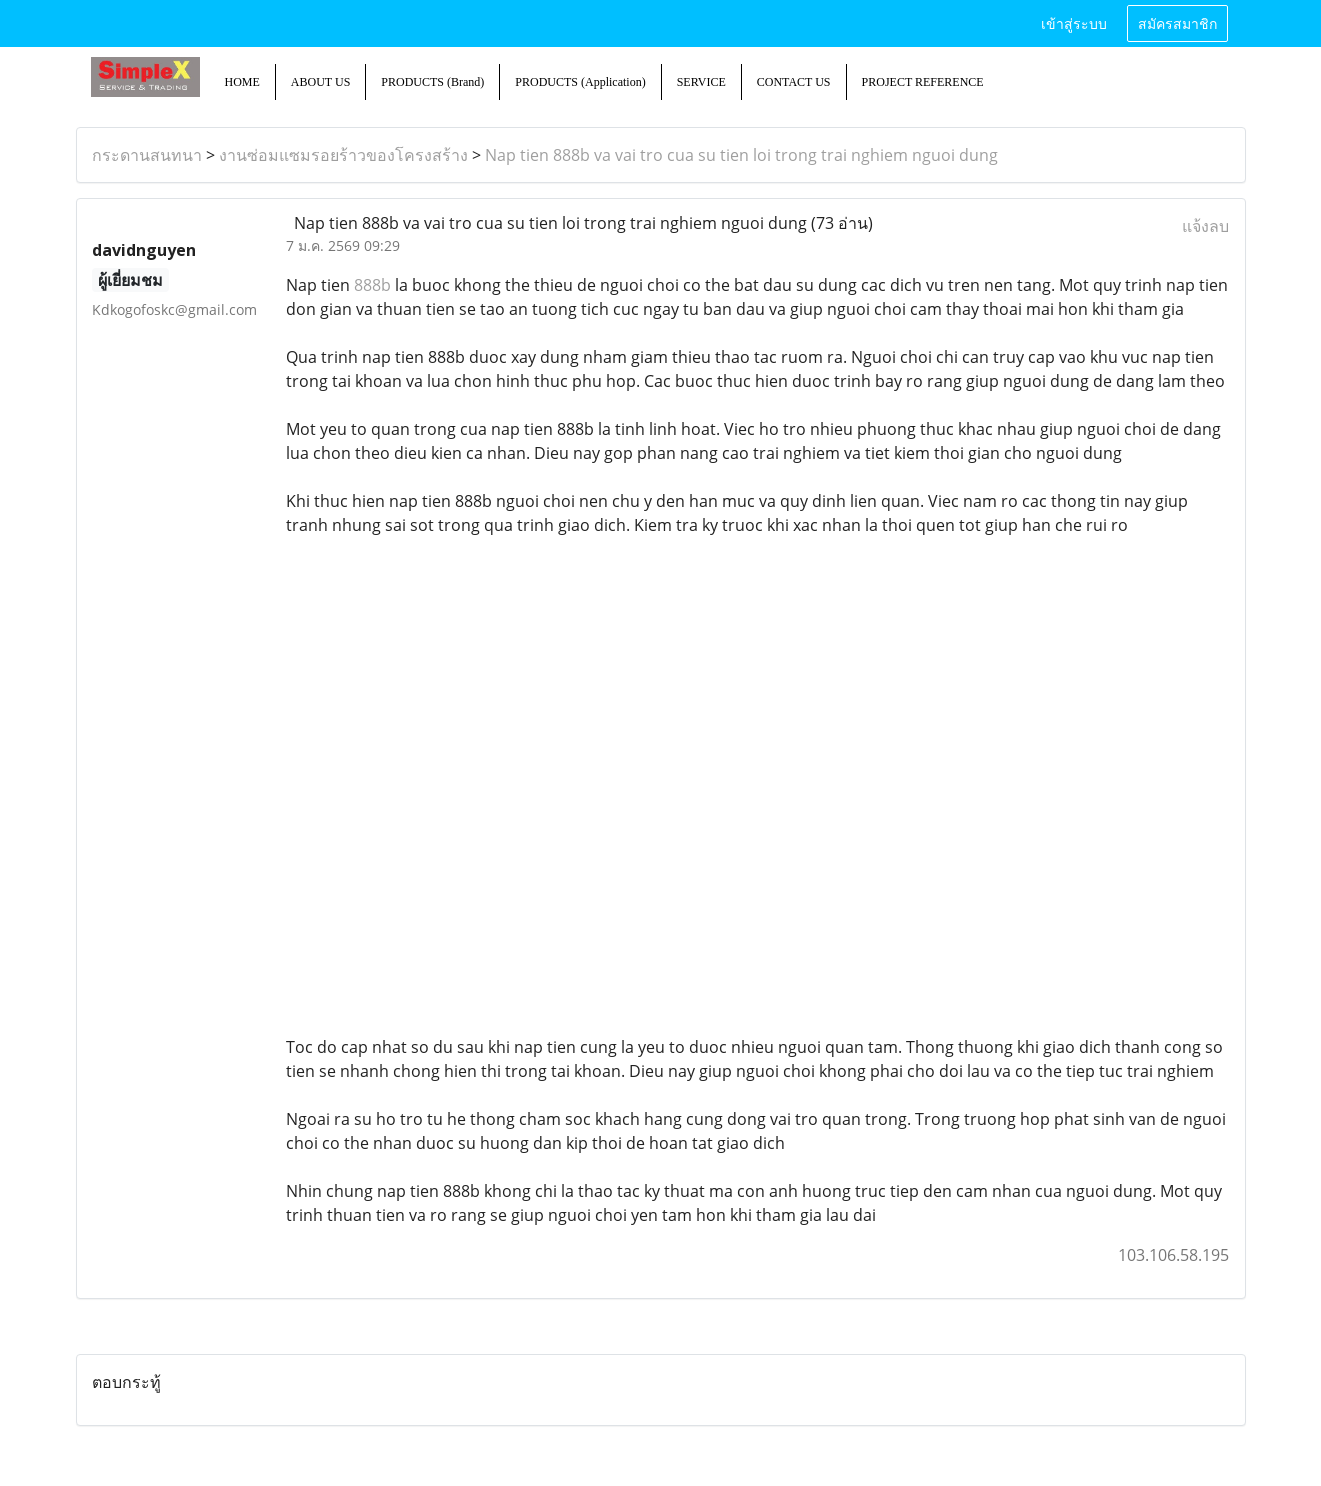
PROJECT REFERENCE (923, 82)
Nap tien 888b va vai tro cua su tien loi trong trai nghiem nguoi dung (741, 155)
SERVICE (701, 82)
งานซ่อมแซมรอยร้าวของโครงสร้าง (343, 155)
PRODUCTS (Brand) (432, 82)
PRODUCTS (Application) (580, 82)
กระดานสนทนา (147, 155)
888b (372, 285)
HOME (242, 82)
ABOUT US (320, 82)
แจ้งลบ (1205, 226)
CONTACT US (794, 82)
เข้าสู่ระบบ (1074, 22)
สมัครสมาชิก (1177, 22)
